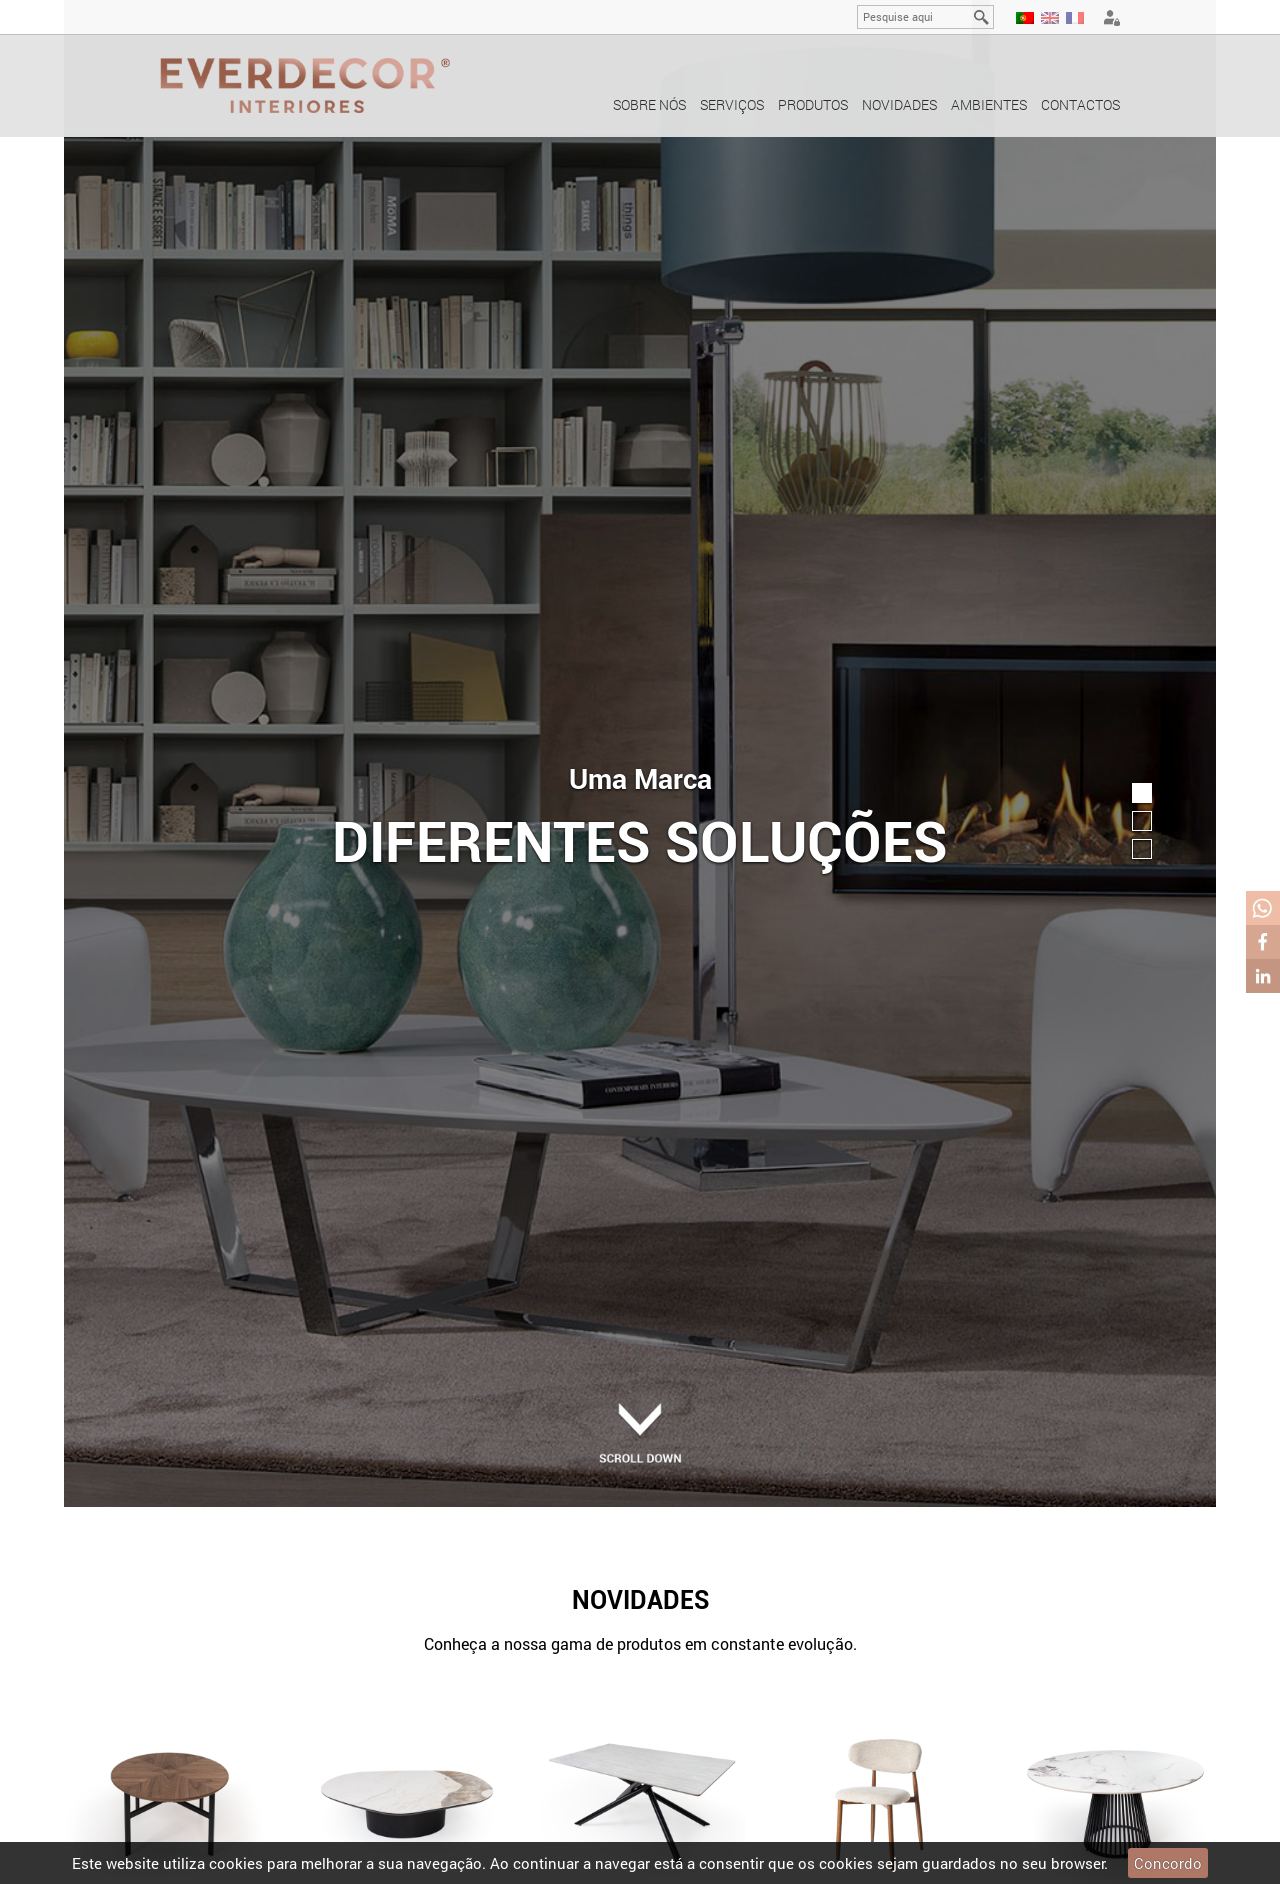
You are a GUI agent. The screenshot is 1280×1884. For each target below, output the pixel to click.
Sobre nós (649, 104)
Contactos (1080, 104)
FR (1075, 18)
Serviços (732, 104)
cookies (236, 1863)
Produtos (813, 104)
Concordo (1168, 1863)
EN (1050, 18)
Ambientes (989, 104)
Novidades (899, 104)
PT (1025, 18)
